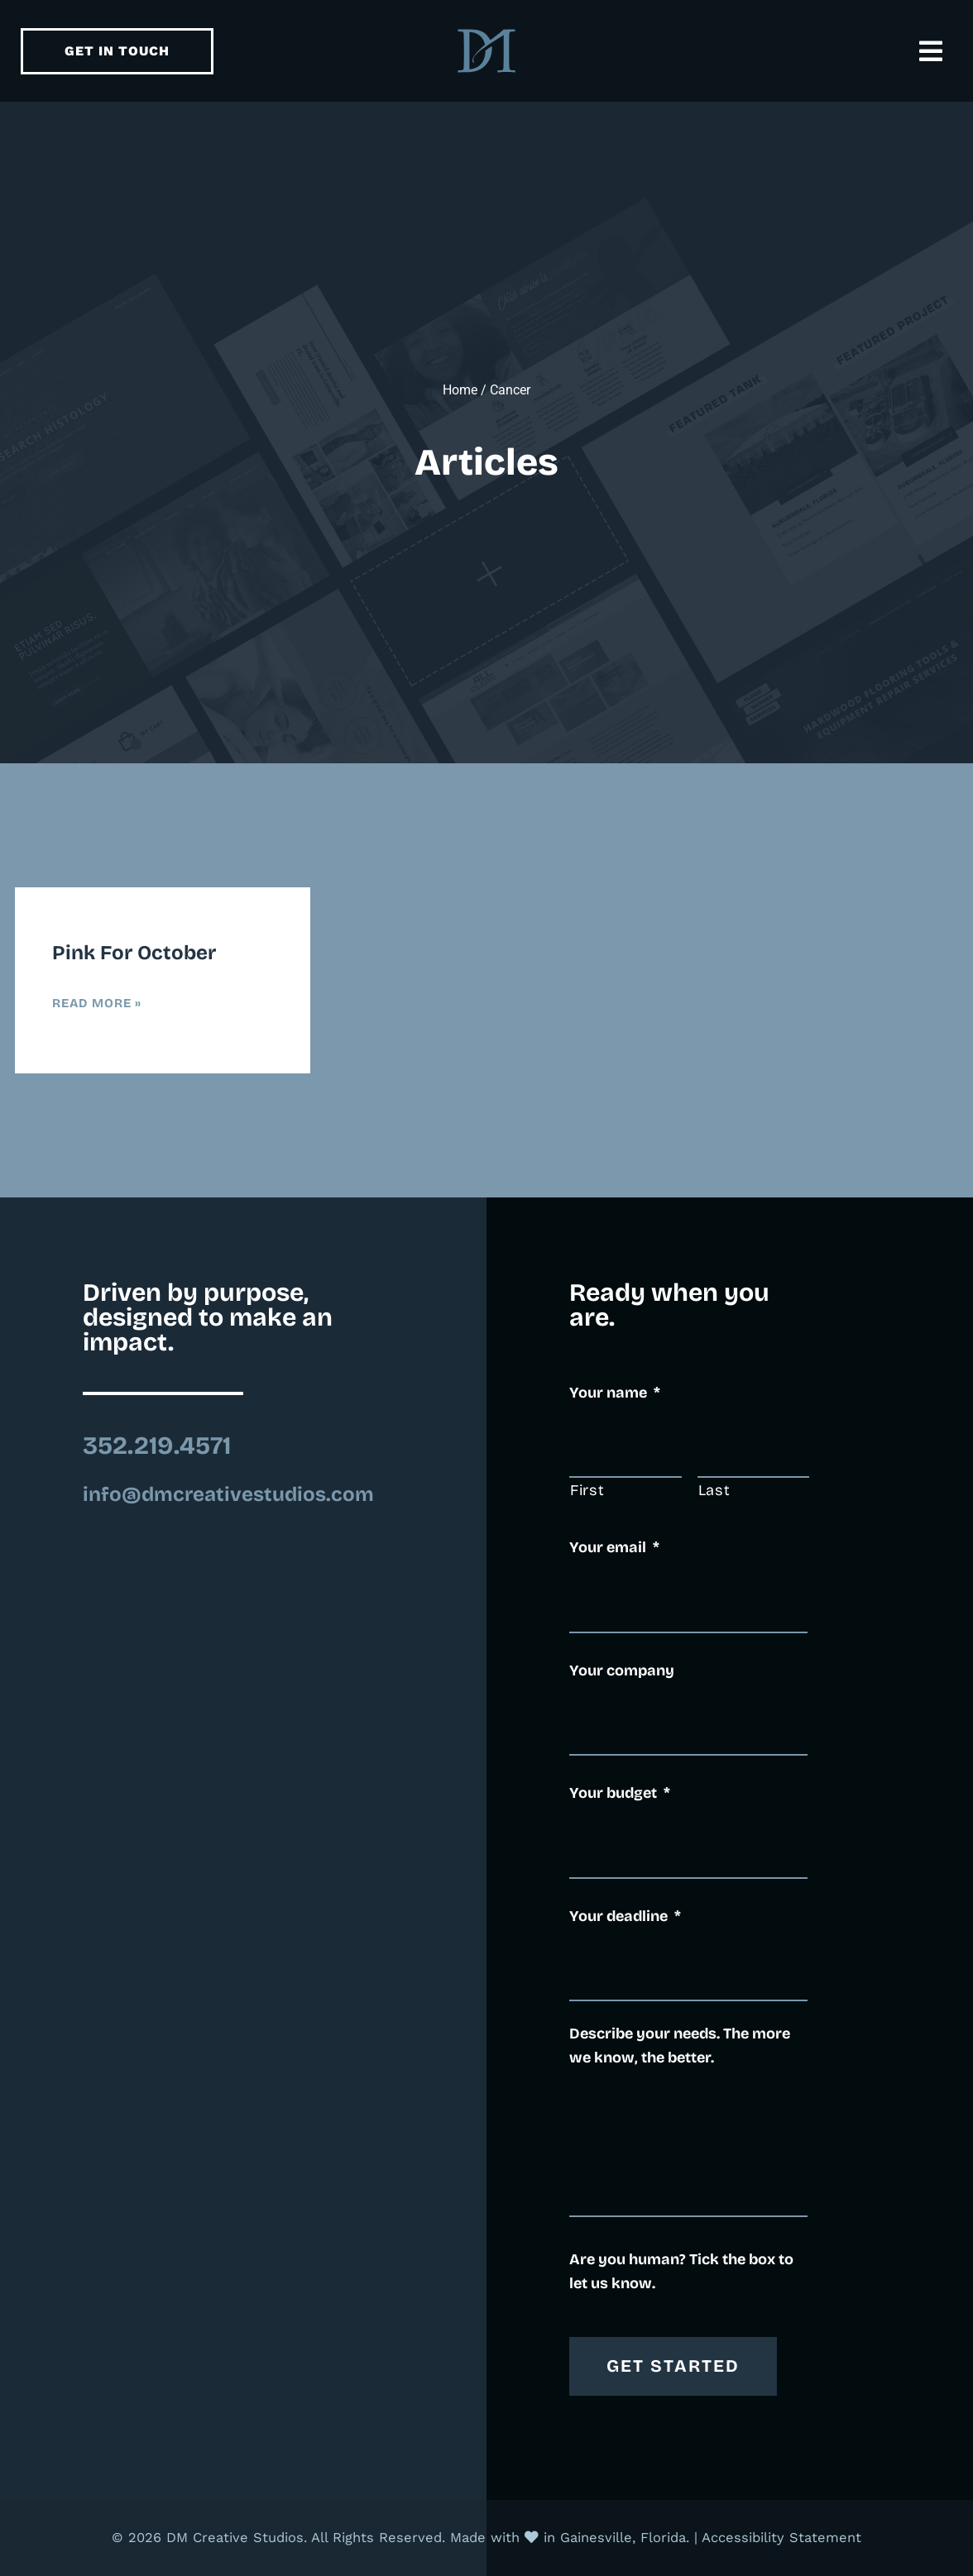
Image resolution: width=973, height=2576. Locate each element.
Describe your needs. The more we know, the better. (679, 2045)
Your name (614, 1393)
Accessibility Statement (781, 2537)
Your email (614, 1547)
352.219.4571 (157, 1445)
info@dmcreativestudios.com (228, 1494)
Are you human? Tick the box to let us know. (681, 2271)
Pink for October (134, 952)
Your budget (619, 1793)
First (587, 1490)
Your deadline (625, 1916)
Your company (621, 1670)
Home (460, 390)
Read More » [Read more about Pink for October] (96, 1003)
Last (714, 1490)
